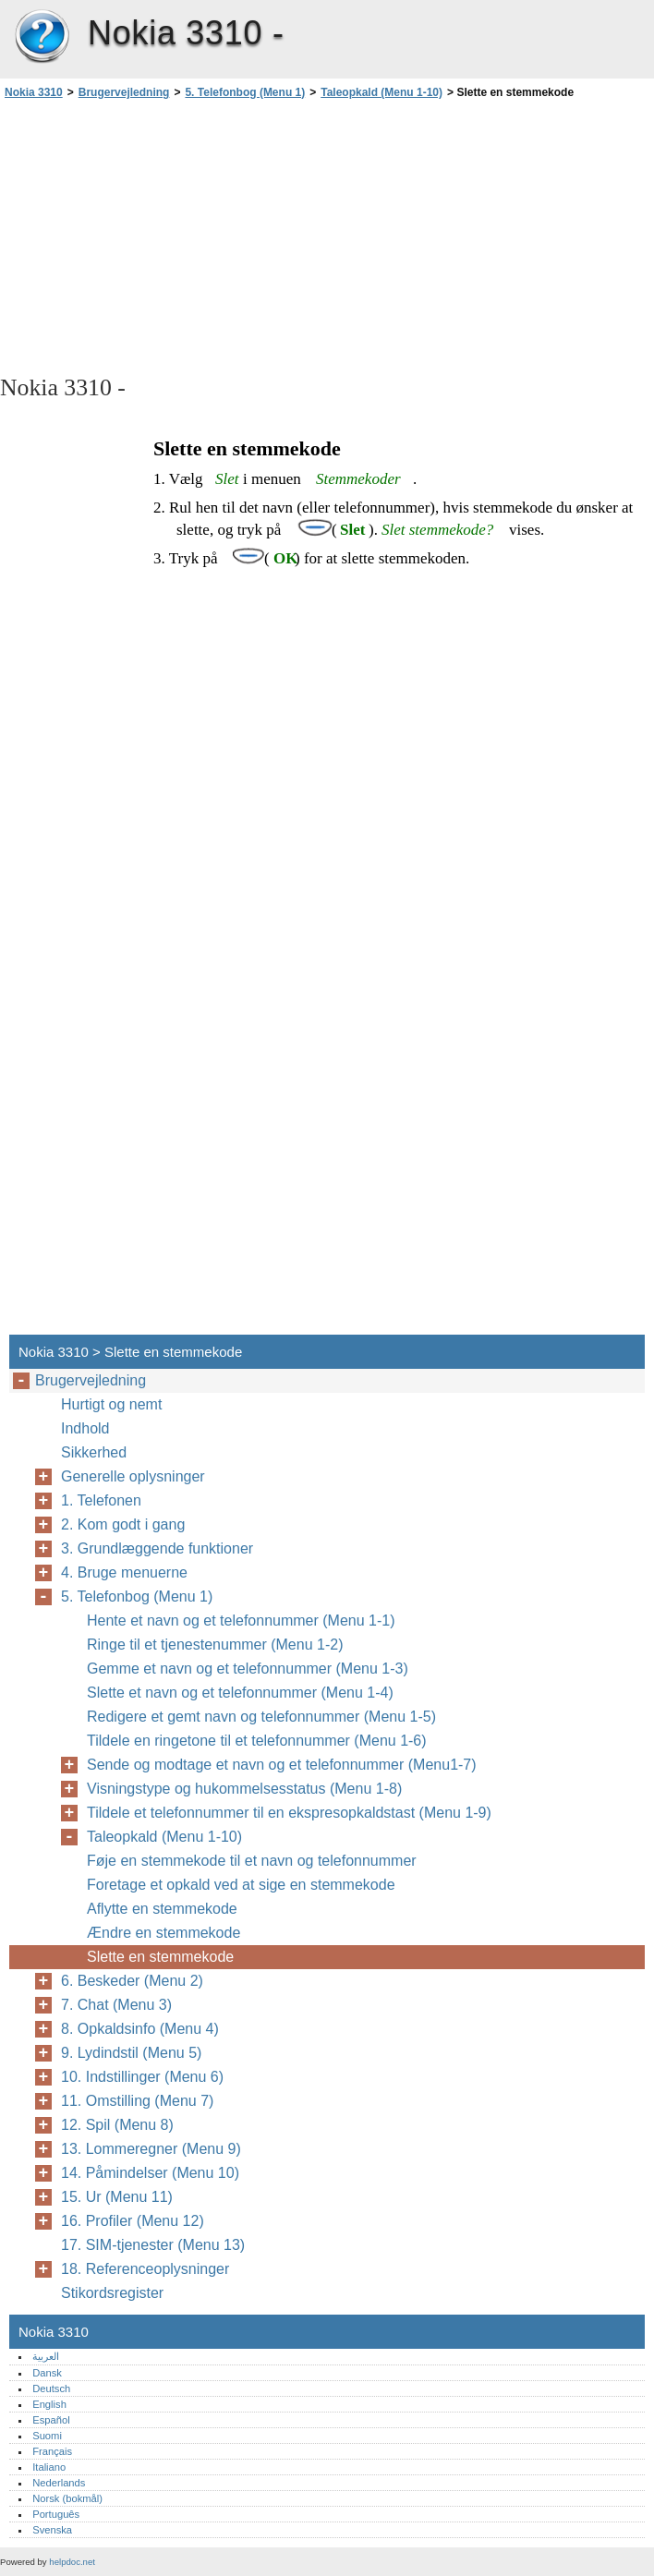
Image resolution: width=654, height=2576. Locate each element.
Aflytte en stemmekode (162, 1909)
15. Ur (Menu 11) (117, 2197)
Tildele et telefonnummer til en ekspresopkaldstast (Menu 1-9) (289, 1812)
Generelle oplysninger (133, 1476)
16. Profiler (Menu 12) (132, 2221)
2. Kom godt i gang (123, 1524)
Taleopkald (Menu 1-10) (381, 92)
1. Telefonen (101, 1500)
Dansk (47, 2372)
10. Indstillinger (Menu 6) (142, 2077)
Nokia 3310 (41, 37)
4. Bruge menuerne (124, 1572)
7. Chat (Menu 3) (116, 2005)
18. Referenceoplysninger (145, 2269)
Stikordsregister (112, 2293)
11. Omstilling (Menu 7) (137, 2101)
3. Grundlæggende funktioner (157, 1548)
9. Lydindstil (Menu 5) (131, 2053)
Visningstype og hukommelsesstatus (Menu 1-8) (244, 1788)
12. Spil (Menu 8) (117, 2125)
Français (52, 2451)
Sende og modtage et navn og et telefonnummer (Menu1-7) (282, 1764)
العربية (45, 2356)
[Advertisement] (164, 235)
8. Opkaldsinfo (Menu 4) (140, 2029)
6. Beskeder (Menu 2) (132, 1981)
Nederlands (58, 2482)
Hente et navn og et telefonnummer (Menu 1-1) (241, 1620)
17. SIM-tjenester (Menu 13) (153, 2245)
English (49, 2404)
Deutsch (51, 2388)
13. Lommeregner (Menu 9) (151, 2149)
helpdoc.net (72, 2562)
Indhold (85, 1428)
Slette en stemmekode (160, 1957)
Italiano (49, 2467)
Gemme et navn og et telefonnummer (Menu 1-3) (247, 1668)
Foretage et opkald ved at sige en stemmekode (241, 1885)
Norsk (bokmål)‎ (67, 2498)
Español (50, 2419)
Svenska (52, 2529)
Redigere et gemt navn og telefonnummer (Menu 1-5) (261, 1716)
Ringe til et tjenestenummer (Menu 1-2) (215, 1644)
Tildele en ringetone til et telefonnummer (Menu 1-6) (257, 1740)
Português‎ (55, 2514)
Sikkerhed (94, 1452)
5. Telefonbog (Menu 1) (245, 92)
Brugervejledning (124, 92)
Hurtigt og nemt (111, 1404)
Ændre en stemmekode (163, 1933)
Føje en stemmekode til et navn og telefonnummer (252, 1861)
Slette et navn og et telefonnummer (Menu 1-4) (240, 1692)
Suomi (47, 2435)
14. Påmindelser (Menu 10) (150, 2173)
